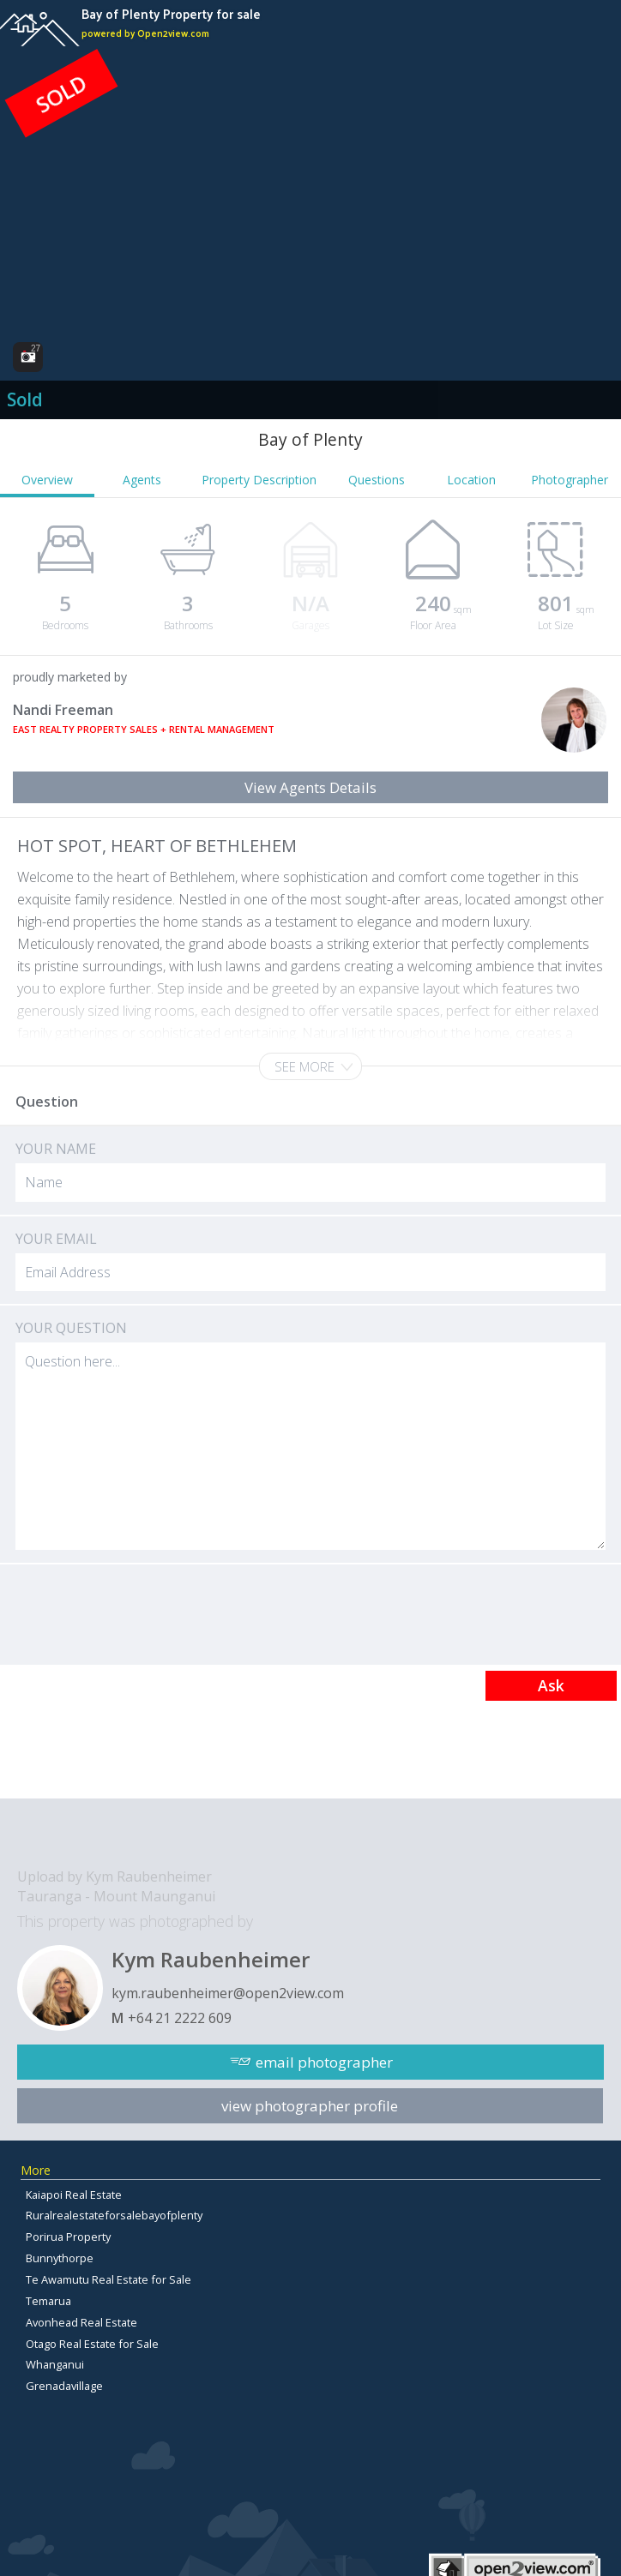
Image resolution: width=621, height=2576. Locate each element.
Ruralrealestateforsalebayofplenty (114, 2215)
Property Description (259, 479)
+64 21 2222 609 (180, 2018)
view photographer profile (309, 2106)
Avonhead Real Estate (81, 2322)
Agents (142, 479)
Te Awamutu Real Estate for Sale (108, 2279)
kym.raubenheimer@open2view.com (228, 1993)
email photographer (324, 2062)
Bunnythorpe (59, 2258)
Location (471, 479)
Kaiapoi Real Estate (74, 2194)
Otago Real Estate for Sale (92, 2343)
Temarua (48, 2301)
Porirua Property (68, 2236)
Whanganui (55, 2364)
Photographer (569, 479)
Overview (47, 479)
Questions (376, 479)
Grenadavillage (64, 2385)
